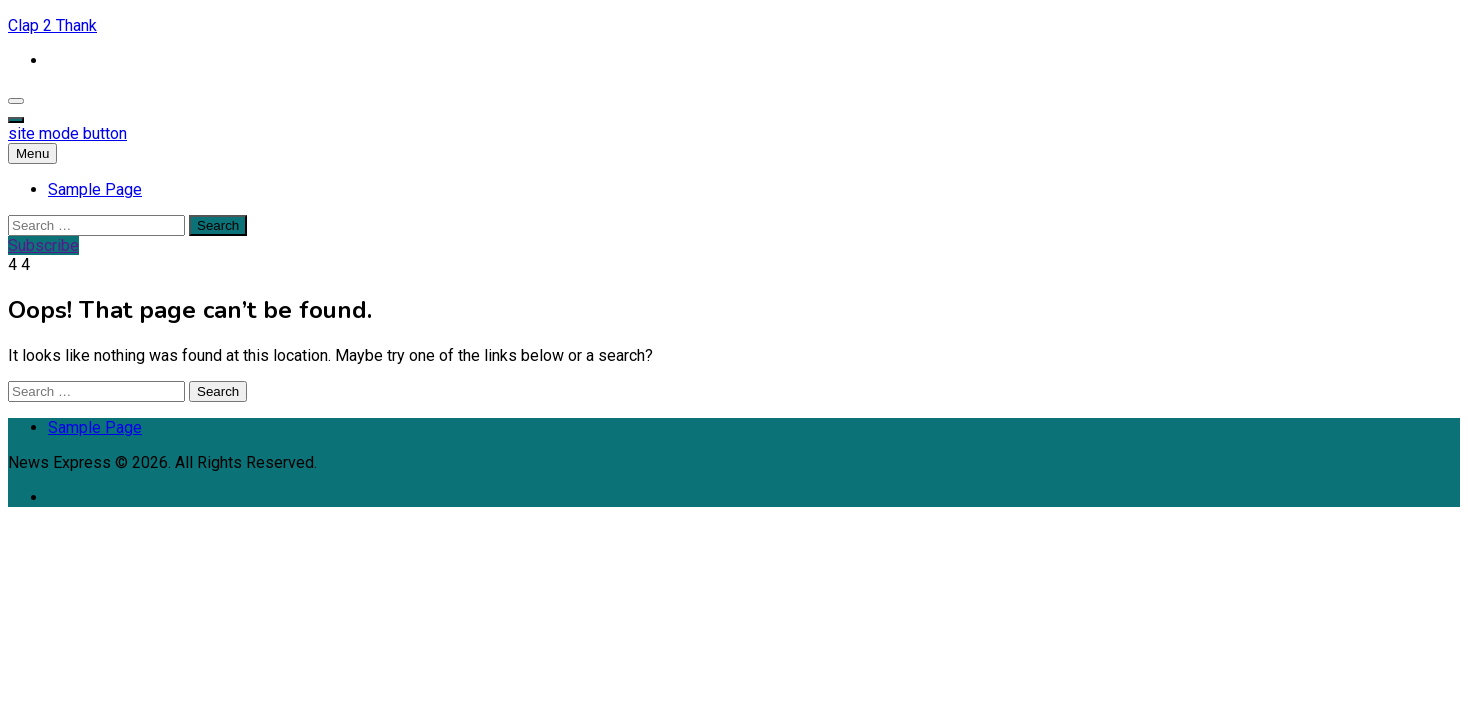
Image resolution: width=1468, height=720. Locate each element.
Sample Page (95, 189)
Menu (32, 153)
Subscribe (43, 245)
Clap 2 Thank (52, 25)
